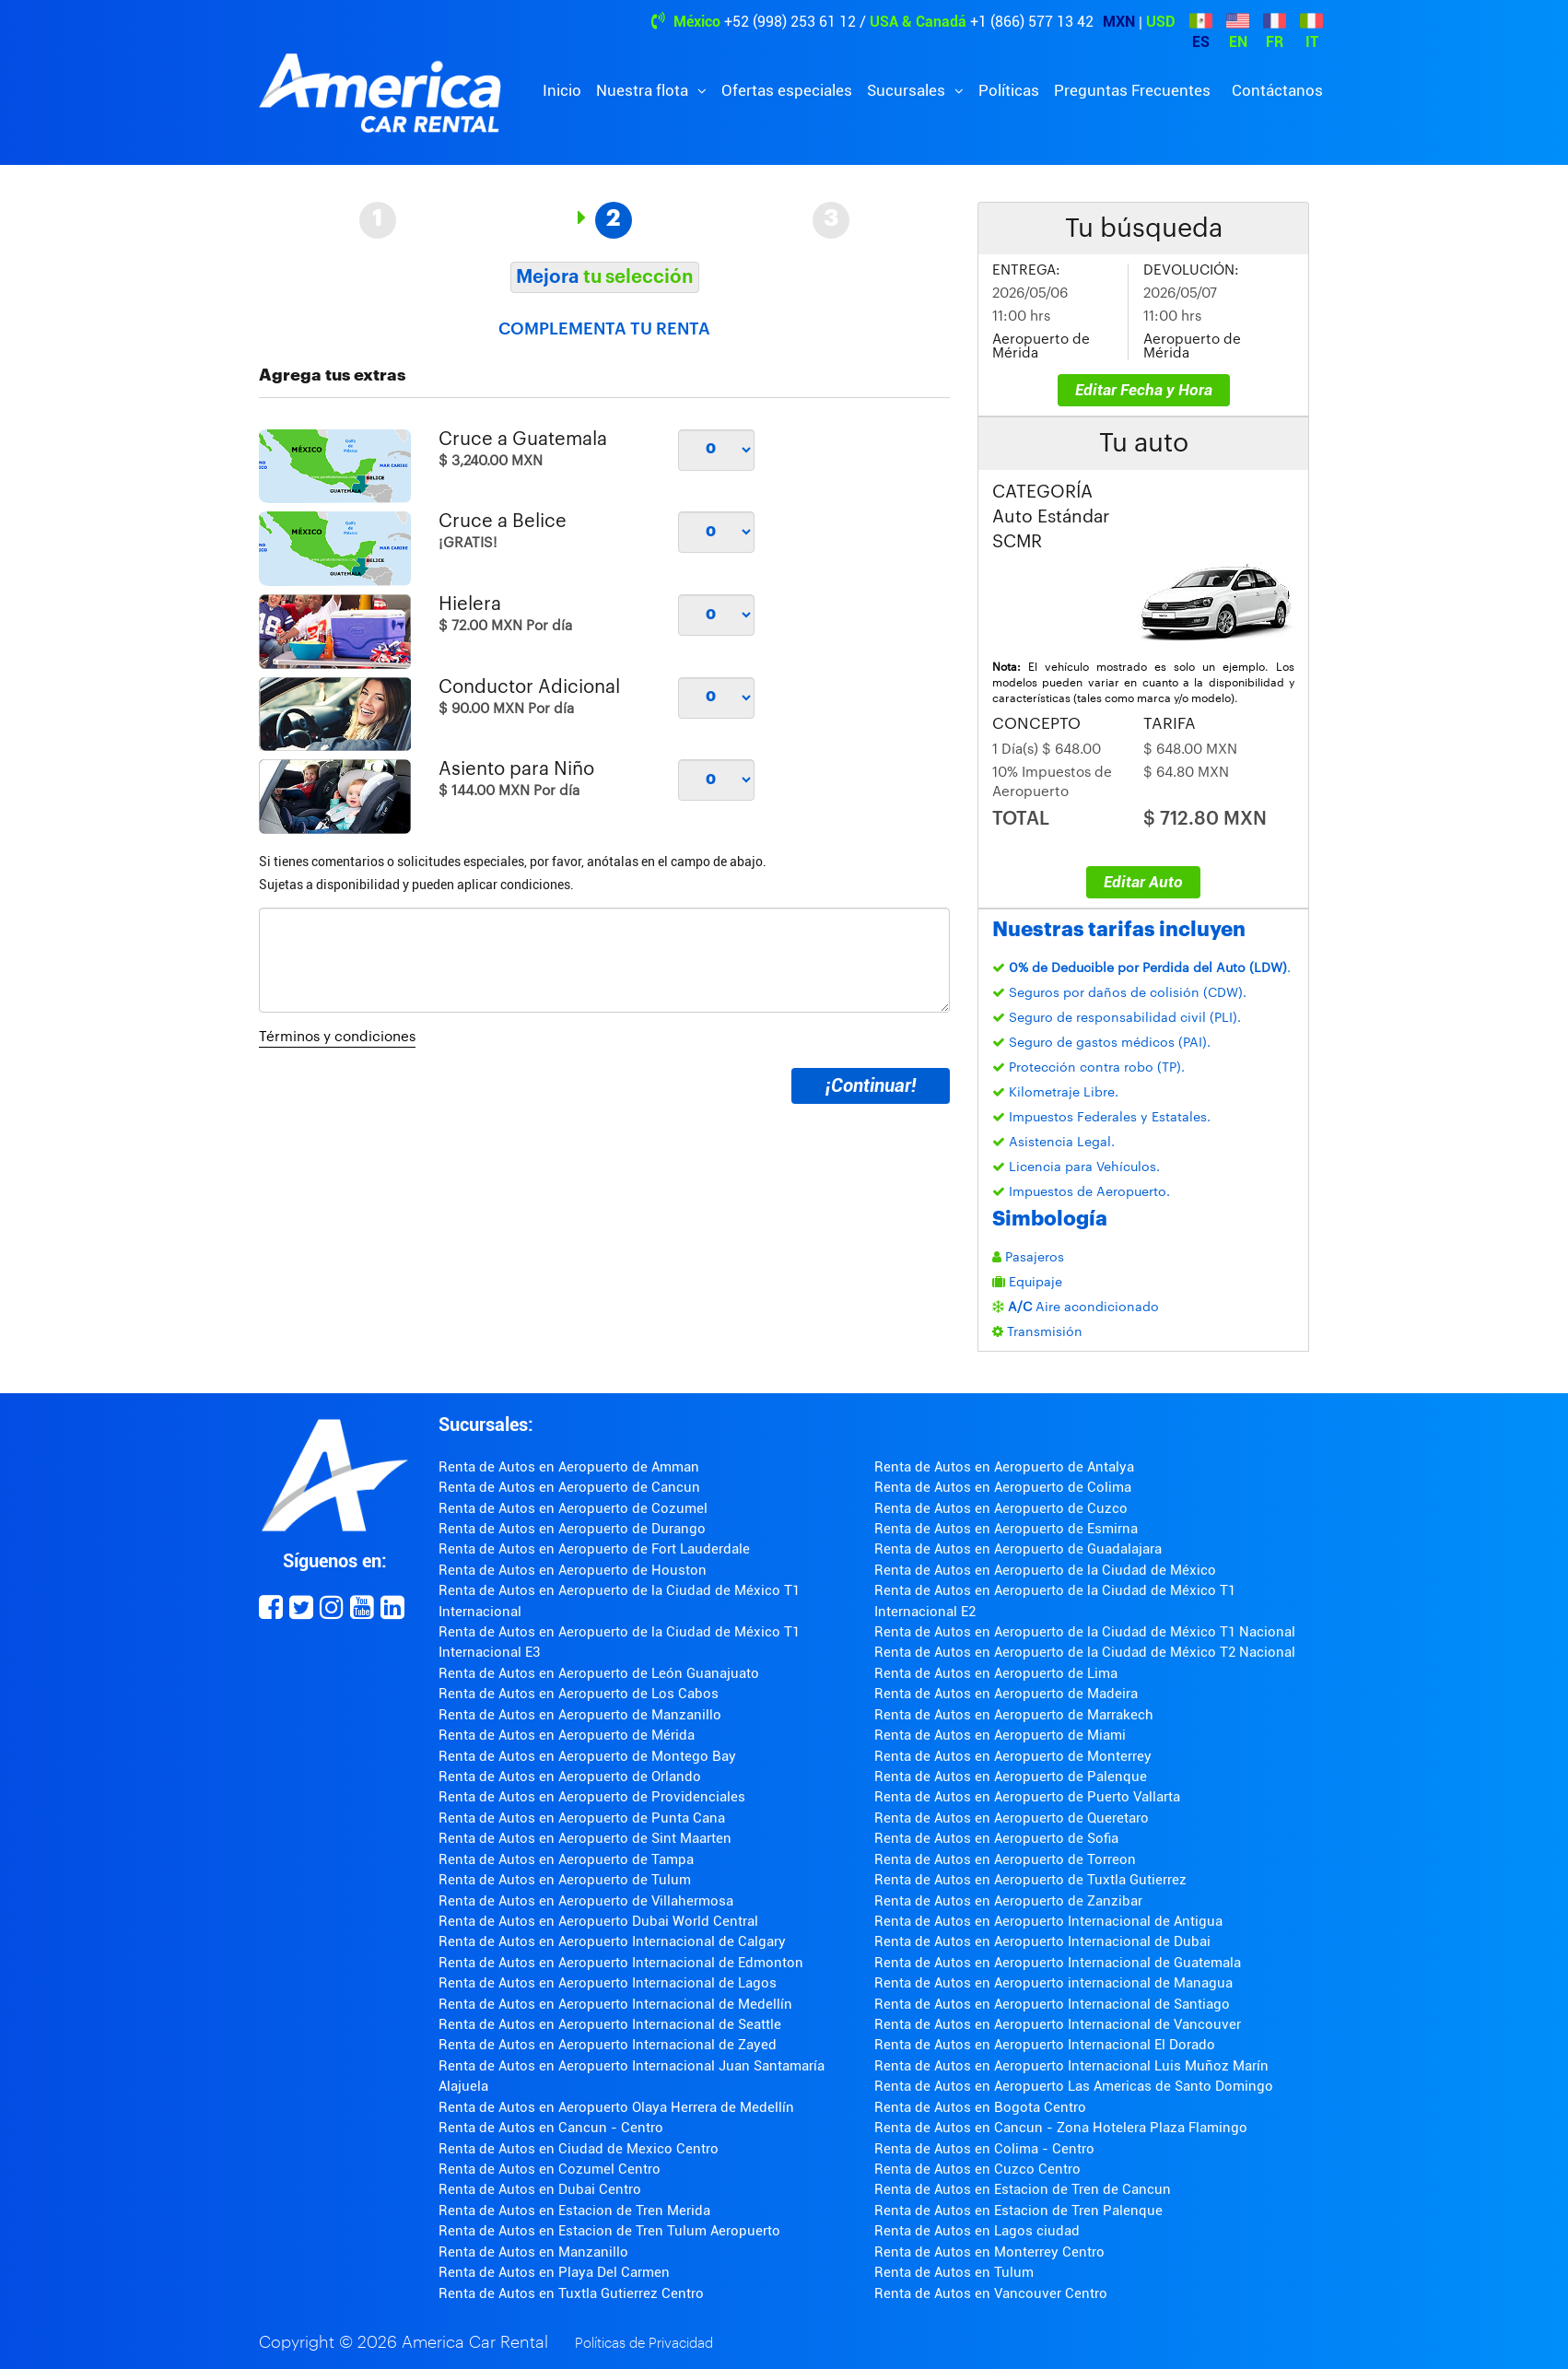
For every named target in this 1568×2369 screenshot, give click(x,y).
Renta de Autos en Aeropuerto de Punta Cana (582, 1818)
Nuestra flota (644, 90)
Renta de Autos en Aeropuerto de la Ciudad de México (1045, 1570)
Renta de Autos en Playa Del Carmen (554, 2272)
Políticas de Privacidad (644, 2344)
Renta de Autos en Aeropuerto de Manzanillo (580, 1714)
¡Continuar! (870, 1085)
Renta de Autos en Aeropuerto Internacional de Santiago (1052, 2004)
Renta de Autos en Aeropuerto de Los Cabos (579, 1693)
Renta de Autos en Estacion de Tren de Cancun (1022, 2189)
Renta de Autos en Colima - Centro (984, 2148)
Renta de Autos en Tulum (954, 2272)
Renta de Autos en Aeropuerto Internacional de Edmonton (621, 1962)
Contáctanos (1277, 90)
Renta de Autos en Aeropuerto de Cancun (569, 1487)
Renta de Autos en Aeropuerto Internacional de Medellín (615, 2004)
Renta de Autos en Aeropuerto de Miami (1000, 1735)
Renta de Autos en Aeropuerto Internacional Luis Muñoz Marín (1071, 2066)
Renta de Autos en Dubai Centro (540, 2189)
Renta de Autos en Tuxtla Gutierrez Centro (571, 2293)
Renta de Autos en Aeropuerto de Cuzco (1001, 1508)
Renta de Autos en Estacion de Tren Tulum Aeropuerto (609, 2230)
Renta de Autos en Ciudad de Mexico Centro (579, 2148)
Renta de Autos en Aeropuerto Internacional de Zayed (608, 2044)
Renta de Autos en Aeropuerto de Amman (569, 1467)
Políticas (1008, 90)
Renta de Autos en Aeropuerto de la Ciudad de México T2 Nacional (1084, 1652)
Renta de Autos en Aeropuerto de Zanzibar (1008, 1901)
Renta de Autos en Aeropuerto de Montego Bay (587, 1756)
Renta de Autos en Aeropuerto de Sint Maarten (585, 1838)
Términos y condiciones (337, 1037)
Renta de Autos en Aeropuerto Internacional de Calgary (612, 1941)
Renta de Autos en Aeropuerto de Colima (1002, 1487)
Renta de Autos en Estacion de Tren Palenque (1018, 2210)
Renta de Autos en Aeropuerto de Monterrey (1013, 1756)
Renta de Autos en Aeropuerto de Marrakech (1013, 1714)
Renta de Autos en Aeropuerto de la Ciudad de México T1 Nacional (1084, 1632)
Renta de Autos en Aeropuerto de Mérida (567, 1735)
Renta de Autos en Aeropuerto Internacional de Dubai (1042, 1941)
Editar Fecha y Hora (1143, 390)
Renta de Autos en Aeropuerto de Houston (573, 1570)
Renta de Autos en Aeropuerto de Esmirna (1006, 1528)
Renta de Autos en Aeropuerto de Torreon (1005, 1859)
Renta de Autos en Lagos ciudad (977, 2230)
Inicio (562, 90)
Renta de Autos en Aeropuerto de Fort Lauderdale (594, 1549)
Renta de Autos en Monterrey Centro (989, 2252)
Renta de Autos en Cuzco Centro (977, 2169)
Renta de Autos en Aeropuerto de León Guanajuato (599, 1673)
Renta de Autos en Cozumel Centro (550, 2169)
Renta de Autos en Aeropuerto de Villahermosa (586, 1901)
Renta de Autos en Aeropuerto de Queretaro (1011, 1818)
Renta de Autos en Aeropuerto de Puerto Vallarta (1027, 1796)
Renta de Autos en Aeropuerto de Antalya (1004, 1467)
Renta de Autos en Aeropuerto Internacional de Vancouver (1057, 2024)
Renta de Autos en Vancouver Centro (990, 2293)
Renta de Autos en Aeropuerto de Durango (572, 1528)
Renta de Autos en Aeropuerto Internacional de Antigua (1048, 1921)
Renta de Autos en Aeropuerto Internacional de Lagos (608, 1983)
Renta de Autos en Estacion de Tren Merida (574, 2210)
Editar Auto (1143, 882)
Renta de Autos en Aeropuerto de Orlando (570, 1776)
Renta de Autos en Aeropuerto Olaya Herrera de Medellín (616, 2107)
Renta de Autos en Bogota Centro (980, 2107)
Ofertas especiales (786, 90)
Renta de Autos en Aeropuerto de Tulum (565, 1879)
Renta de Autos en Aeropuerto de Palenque (1010, 1776)
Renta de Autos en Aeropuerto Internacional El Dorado (1044, 2044)
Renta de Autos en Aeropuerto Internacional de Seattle (610, 2024)
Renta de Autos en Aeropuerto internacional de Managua (1053, 1983)
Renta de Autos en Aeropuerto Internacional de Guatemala (1057, 1962)
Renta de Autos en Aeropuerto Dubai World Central (598, 1921)
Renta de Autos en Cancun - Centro (551, 2127)
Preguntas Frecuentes (1132, 90)
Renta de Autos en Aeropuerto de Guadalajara (1018, 1549)
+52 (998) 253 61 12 (790, 21)
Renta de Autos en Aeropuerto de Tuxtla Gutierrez (1030, 1879)
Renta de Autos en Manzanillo (533, 2252)
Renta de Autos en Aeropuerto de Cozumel (573, 1508)
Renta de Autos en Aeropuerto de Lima (995, 1673)
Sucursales (908, 90)
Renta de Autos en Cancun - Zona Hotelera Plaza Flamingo (1060, 2127)
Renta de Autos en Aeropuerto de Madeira (1006, 1693)
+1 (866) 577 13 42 (1032, 21)
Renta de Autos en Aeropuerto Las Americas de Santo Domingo (1073, 2086)
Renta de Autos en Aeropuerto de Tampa (566, 1859)
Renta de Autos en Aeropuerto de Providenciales (592, 1796)
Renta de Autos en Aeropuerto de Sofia (996, 1838)
